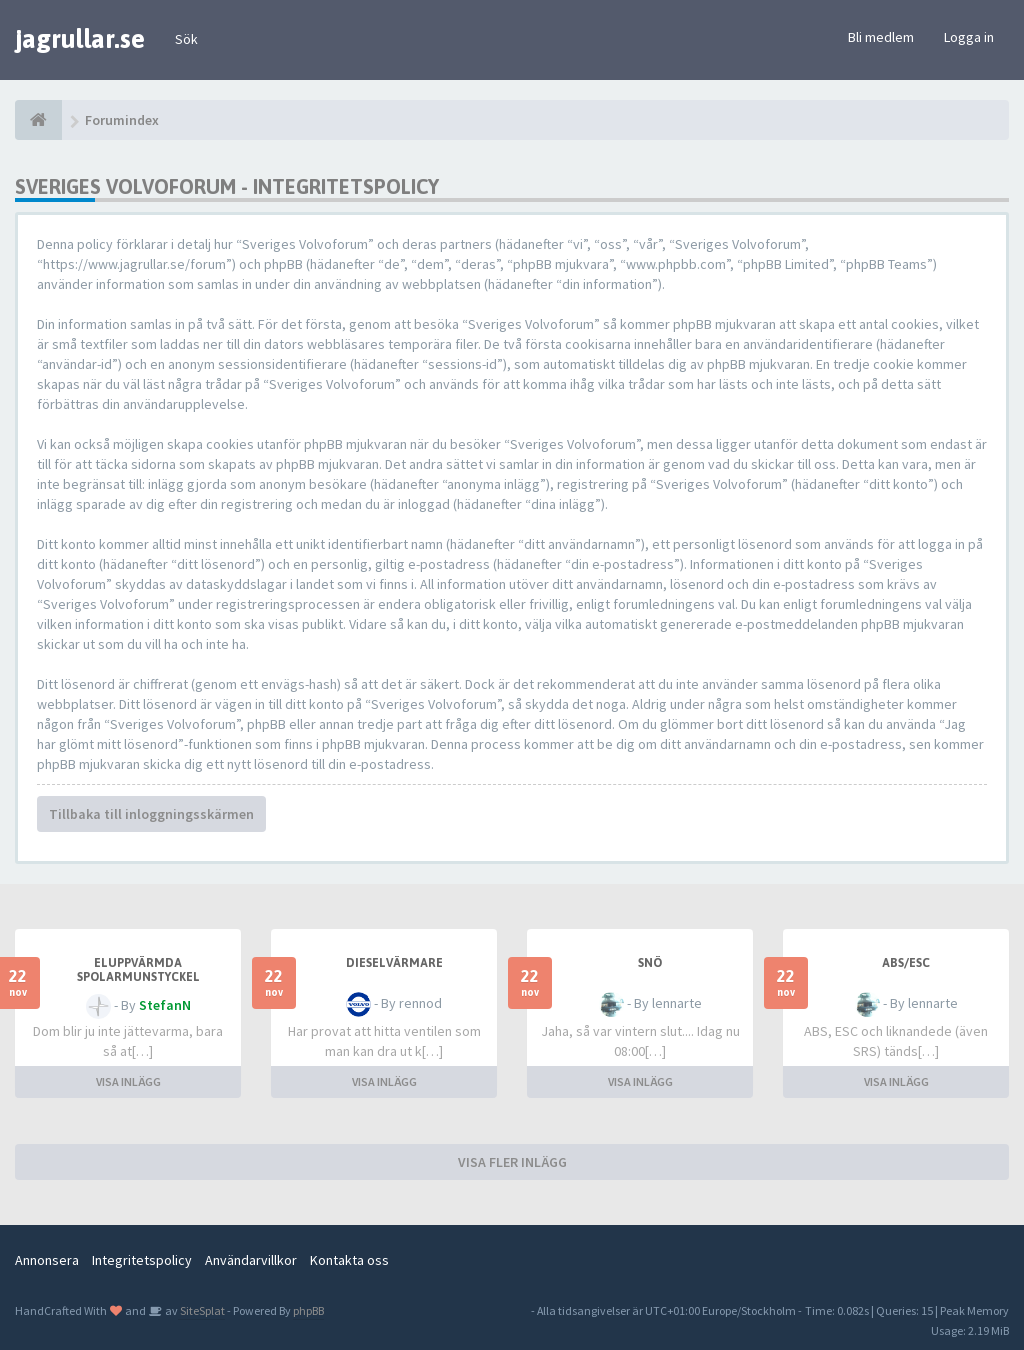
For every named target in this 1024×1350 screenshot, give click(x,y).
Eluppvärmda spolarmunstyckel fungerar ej (138, 977)
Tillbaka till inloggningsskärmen (151, 814)
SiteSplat (201, 1310)
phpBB (308, 1310)
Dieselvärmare (394, 963)
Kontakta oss (349, 1260)
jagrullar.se (80, 39)
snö (650, 963)
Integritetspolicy (142, 1260)
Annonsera (47, 1260)
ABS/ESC (906, 963)
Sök (186, 39)
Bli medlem (881, 37)
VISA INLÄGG (128, 1081)
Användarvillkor (251, 1260)
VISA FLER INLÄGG (512, 1162)
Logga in (969, 37)
